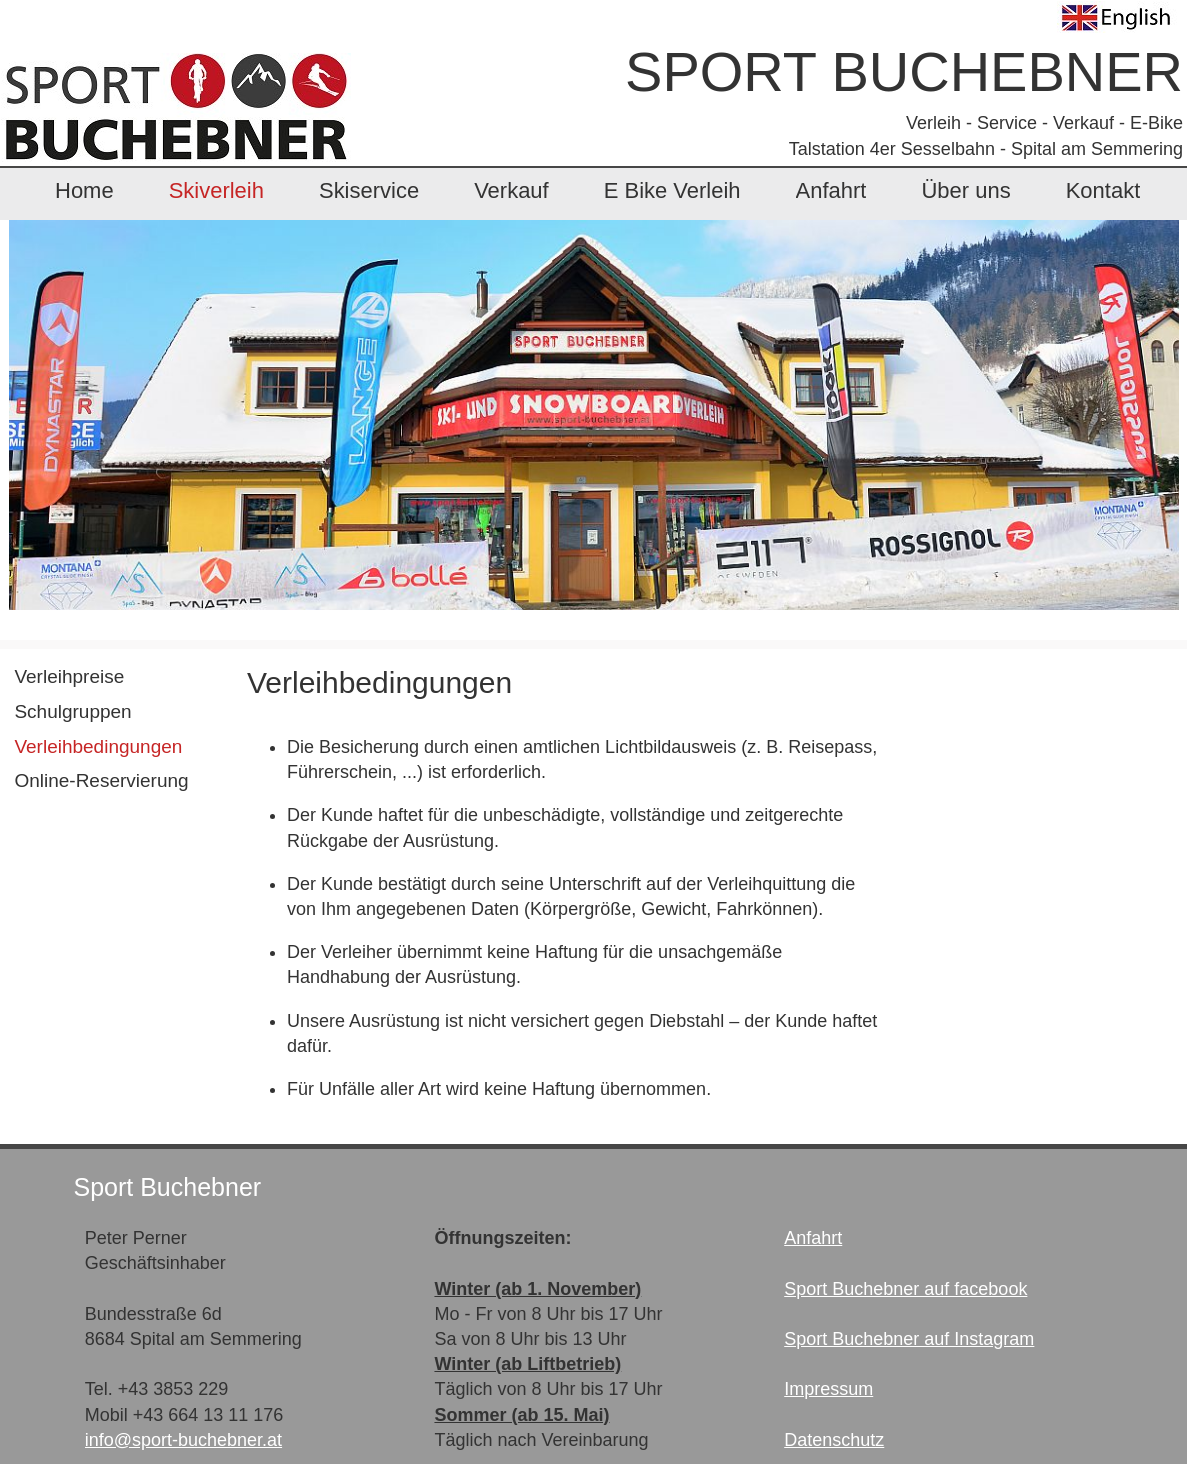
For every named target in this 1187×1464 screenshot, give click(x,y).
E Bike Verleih (672, 190)
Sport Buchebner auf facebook (905, 1289)
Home (84, 190)
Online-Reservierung (101, 780)
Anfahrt (831, 190)
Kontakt (1103, 190)
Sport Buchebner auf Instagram (909, 1339)
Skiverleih (216, 190)
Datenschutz (834, 1440)
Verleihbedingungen (98, 746)
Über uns (965, 190)
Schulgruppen (72, 711)
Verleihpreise (69, 676)
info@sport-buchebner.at (183, 1440)
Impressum (828, 1389)
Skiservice (369, 190)
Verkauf (511, 190)
